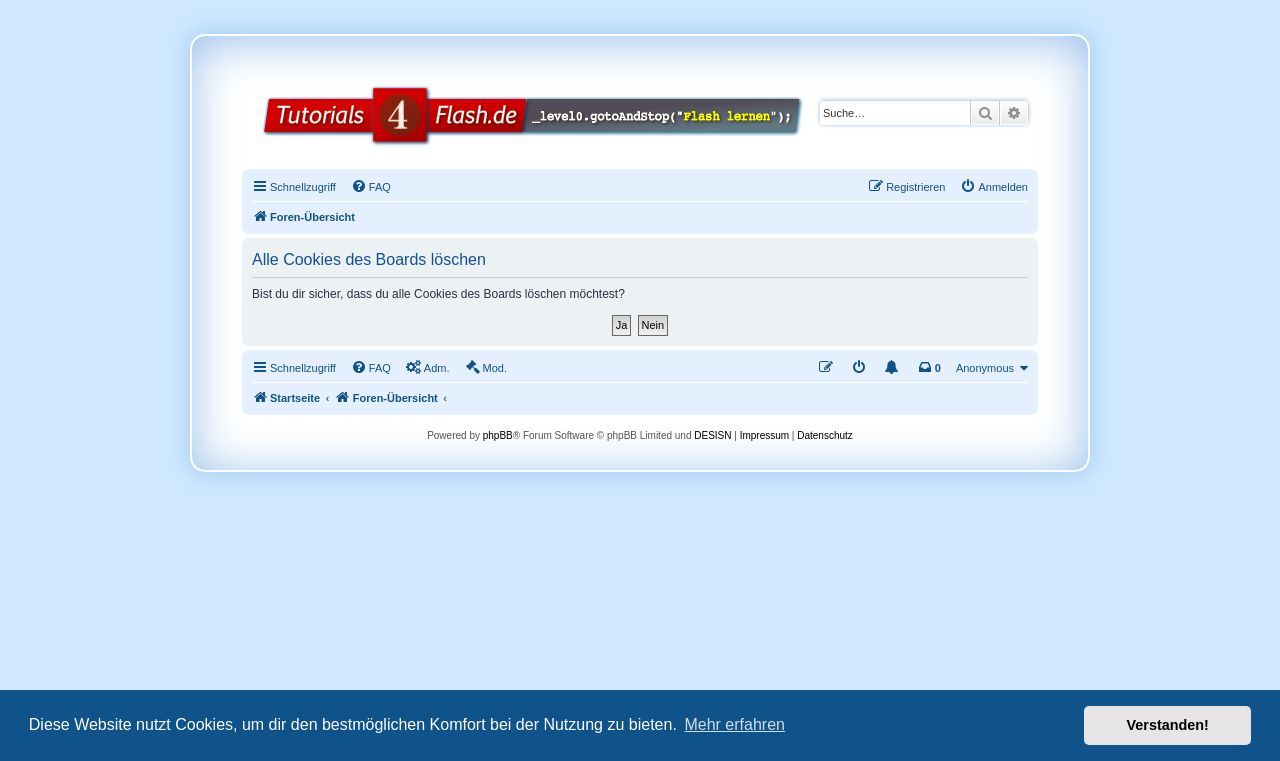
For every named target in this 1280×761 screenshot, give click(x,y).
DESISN (712, 435)
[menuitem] (371, 187)
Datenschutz (825, 435)
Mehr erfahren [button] (734, 724)
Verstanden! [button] (1168, 725)
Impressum (764, 435)
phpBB (498, 435)
